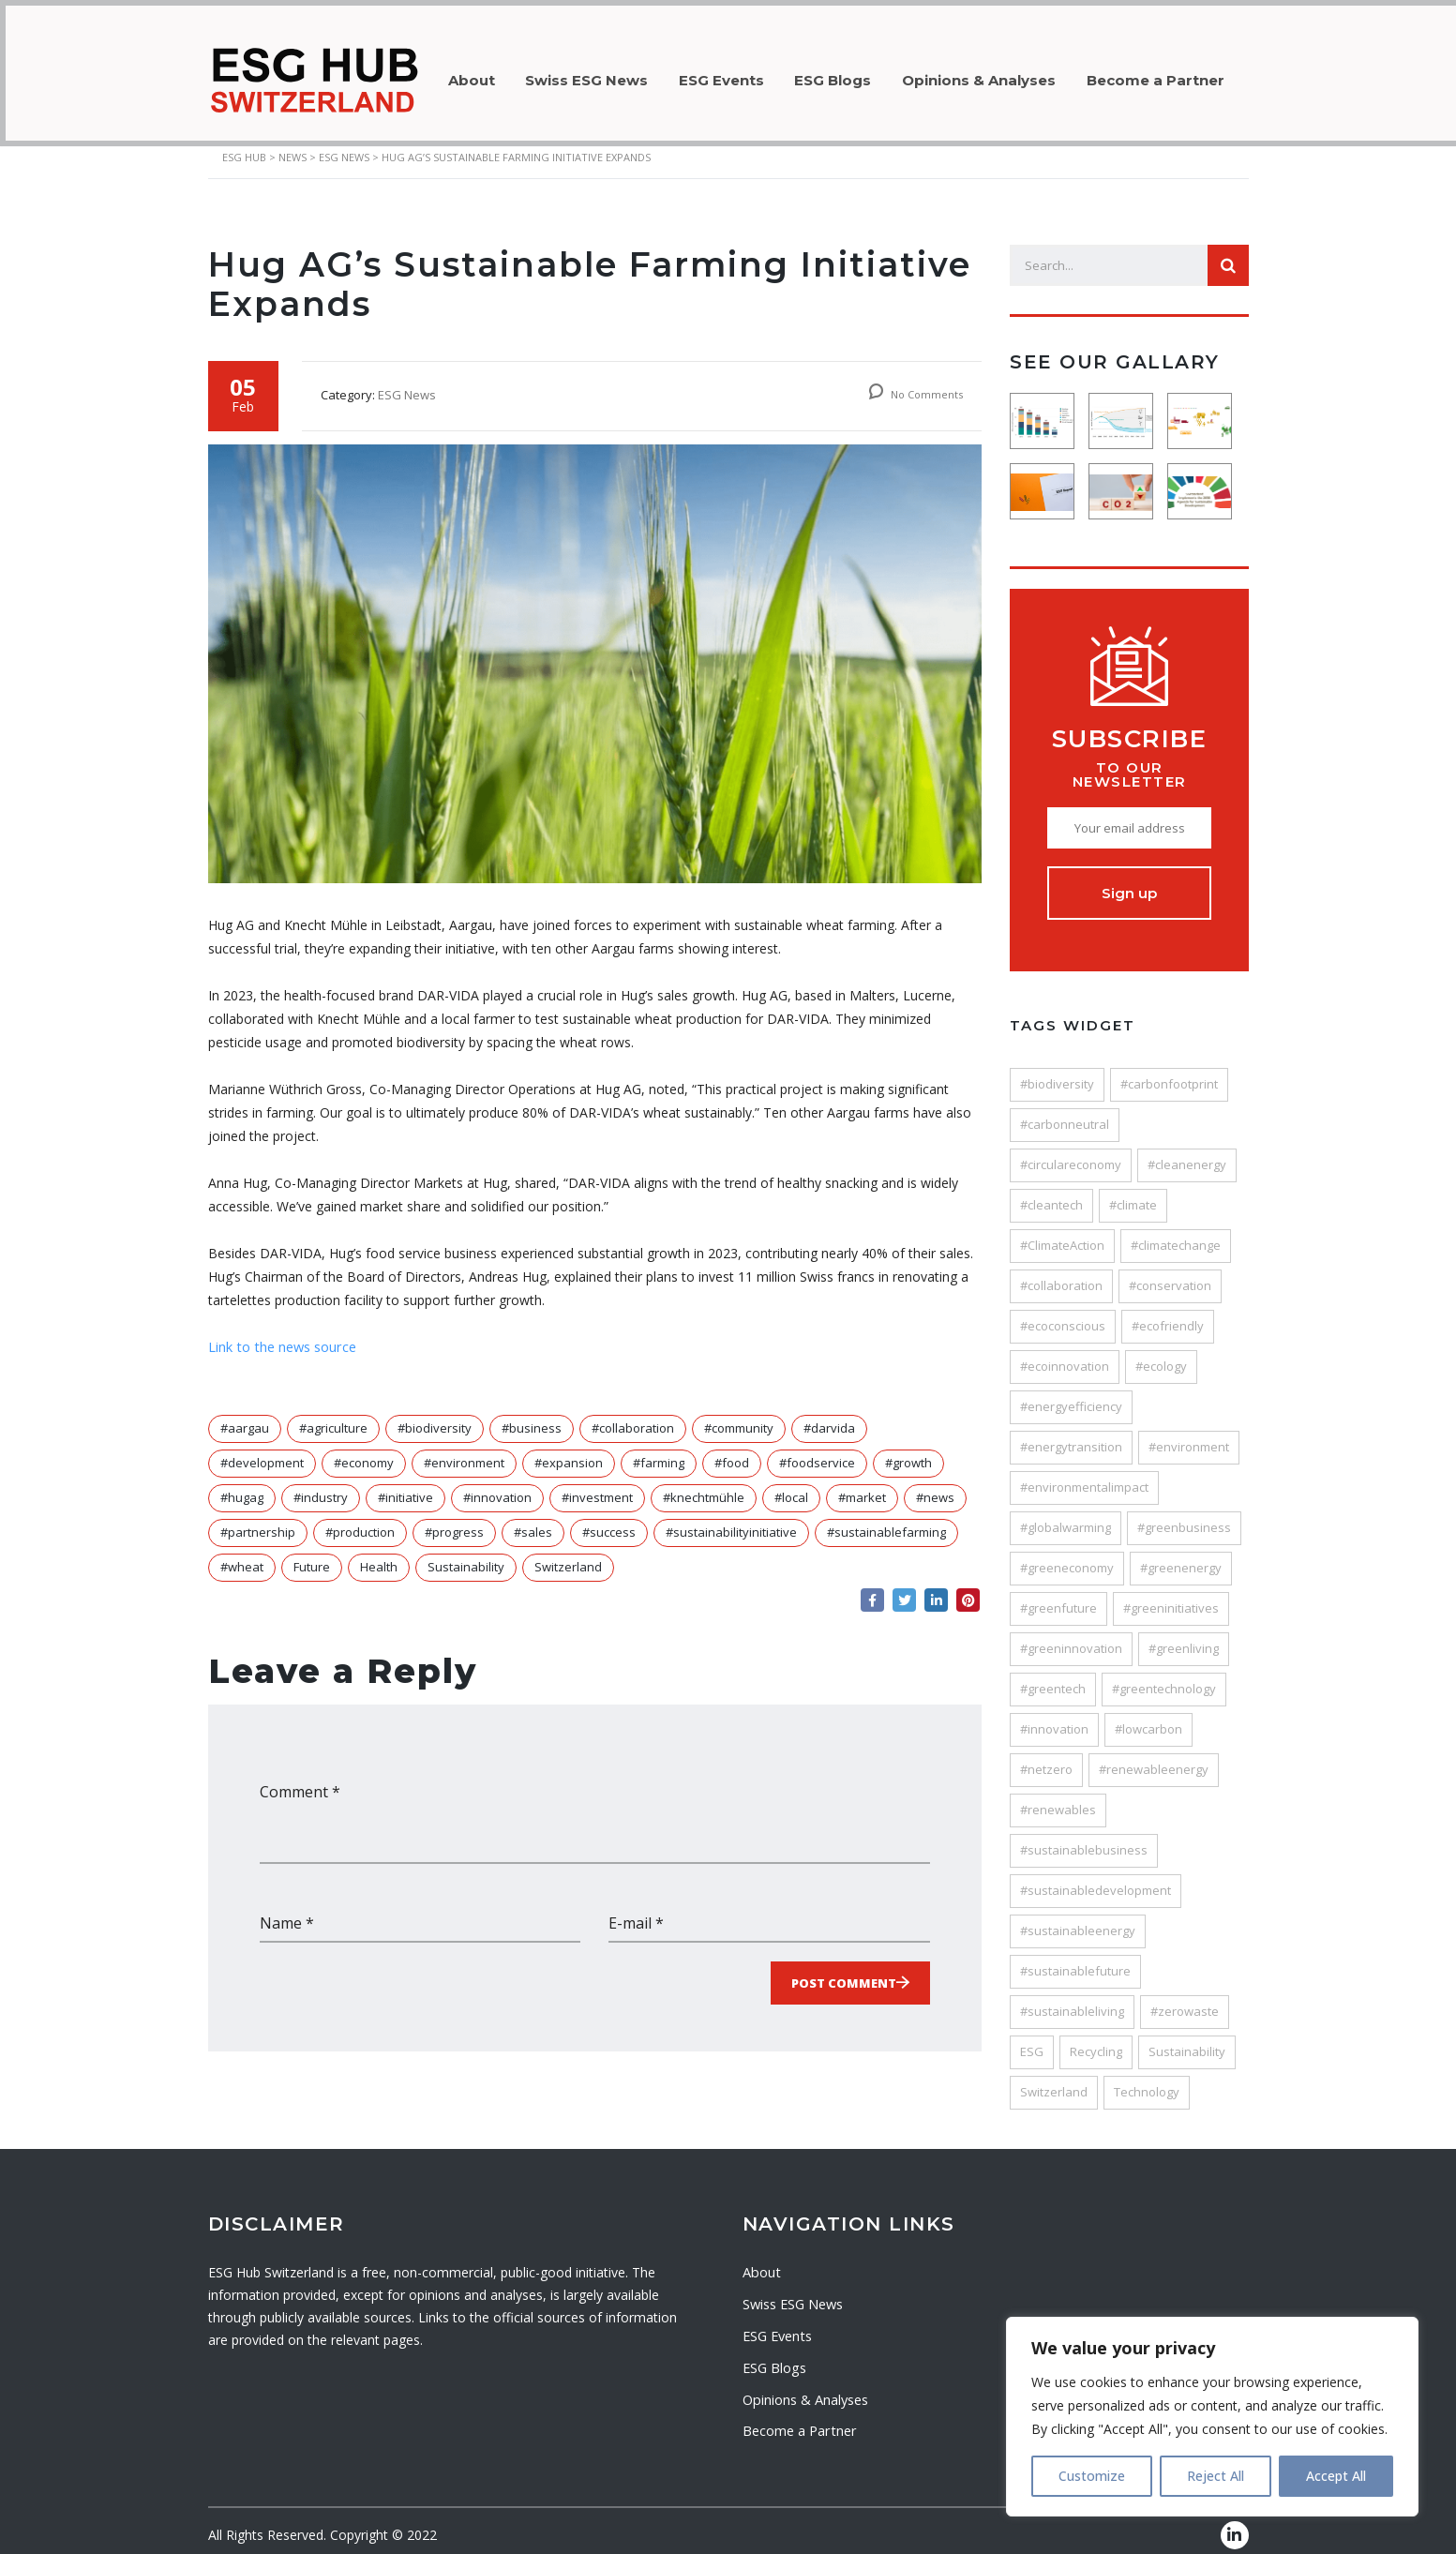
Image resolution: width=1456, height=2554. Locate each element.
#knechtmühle (703, 1486)
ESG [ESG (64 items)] (1031, 2040)
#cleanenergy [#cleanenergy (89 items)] (1187, 1153)
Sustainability (466, 1555)
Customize (1091, 2476)
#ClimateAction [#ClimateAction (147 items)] (1062, 1233)
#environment (464, 1451)
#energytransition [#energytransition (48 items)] (1071, 1435)
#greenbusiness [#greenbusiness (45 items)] (1184, 1516)
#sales (533, 1520)
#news (935, 1486)
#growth (908, 1451)
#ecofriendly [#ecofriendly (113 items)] (1168, 1314)
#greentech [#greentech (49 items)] (1053, 1677)
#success (609, 1520)
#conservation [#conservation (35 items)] (1170, 1274)
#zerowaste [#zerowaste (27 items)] (1184, 1999)
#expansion (568, 1451)
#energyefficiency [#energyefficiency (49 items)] (1071, 1395)
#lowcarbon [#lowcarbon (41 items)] (1148, 1717)
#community (738, 1416)
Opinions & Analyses (1010, 74)
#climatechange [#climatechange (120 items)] (1176, 1233)
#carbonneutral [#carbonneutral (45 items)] (1064, 1112)
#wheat (241, 1555)
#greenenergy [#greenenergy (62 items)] (1181, 1556)
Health (379, 1555)
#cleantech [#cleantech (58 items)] (1051, 1193)
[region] (1212, 2416)
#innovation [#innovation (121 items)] (1054, 1717)
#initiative (405, 1486)
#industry (320, 1486)
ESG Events (738, 74)
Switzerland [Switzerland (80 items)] (1054, 2080)
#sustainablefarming (886, 1520)
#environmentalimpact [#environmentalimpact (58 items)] (1084, 1475)
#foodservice (817, 1451)
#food (731, 1451)
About (474, 74)
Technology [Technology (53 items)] (1146, 2080)
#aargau (244, 1416)
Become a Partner (1193, 74)
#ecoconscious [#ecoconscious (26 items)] (1062, 1314)
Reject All (1215, 2476)
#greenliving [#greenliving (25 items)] (1183, 1637)
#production (360, 1520)
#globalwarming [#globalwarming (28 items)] (1065, 1516)
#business (532, 1416)
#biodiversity (435, 1416)
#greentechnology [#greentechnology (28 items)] (1164, 1677)
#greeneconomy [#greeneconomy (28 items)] (1067, 1556)
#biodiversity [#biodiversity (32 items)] (1057, 1072)
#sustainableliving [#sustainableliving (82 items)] (1072, 1999)
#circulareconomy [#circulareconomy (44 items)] (1070, 1153)
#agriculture (333, 1416)
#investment (597, 1486)
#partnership (257, 1520)
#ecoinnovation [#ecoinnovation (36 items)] (1064, 1354)
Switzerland (568, 1555)
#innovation (497, 1486)
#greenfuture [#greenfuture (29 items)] (1058, 1596)
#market (862, 1486)
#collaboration (633, 1416)
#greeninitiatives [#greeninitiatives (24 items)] (1171, 1596)
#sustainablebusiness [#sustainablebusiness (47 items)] (1084, 1838)
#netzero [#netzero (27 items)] (1046, 1758)
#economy (364, 1451)
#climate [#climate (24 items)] (1133, 1193)
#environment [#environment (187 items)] (1188, 1435)
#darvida (829, 1416)
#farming (658, 1451)
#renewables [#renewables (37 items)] (1058, 1798)
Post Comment (843, 1969)
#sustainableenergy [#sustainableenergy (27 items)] (1077, 1919)
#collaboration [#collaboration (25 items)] (1061, 1274)
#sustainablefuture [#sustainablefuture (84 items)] (1075, 1959)
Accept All (1336, 2476)
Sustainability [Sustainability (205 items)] (1186, 2040)
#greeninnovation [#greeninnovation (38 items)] (1071, 1637)
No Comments (916, 383)
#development (262, 1451)
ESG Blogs (856, 74)
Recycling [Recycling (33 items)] (1096, 2040)
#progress (454, 1520)
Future (311, 1555)
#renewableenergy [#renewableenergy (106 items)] (1153, 1758)
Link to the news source (280, 1336)
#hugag (241, 1486)
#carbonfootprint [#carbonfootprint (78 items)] (1169, 1072)
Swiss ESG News (596, 74)
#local (791, 1486)
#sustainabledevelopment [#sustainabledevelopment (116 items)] (1095, 1878)
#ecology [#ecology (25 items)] (1161, 1354)
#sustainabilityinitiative (731, 1520)
